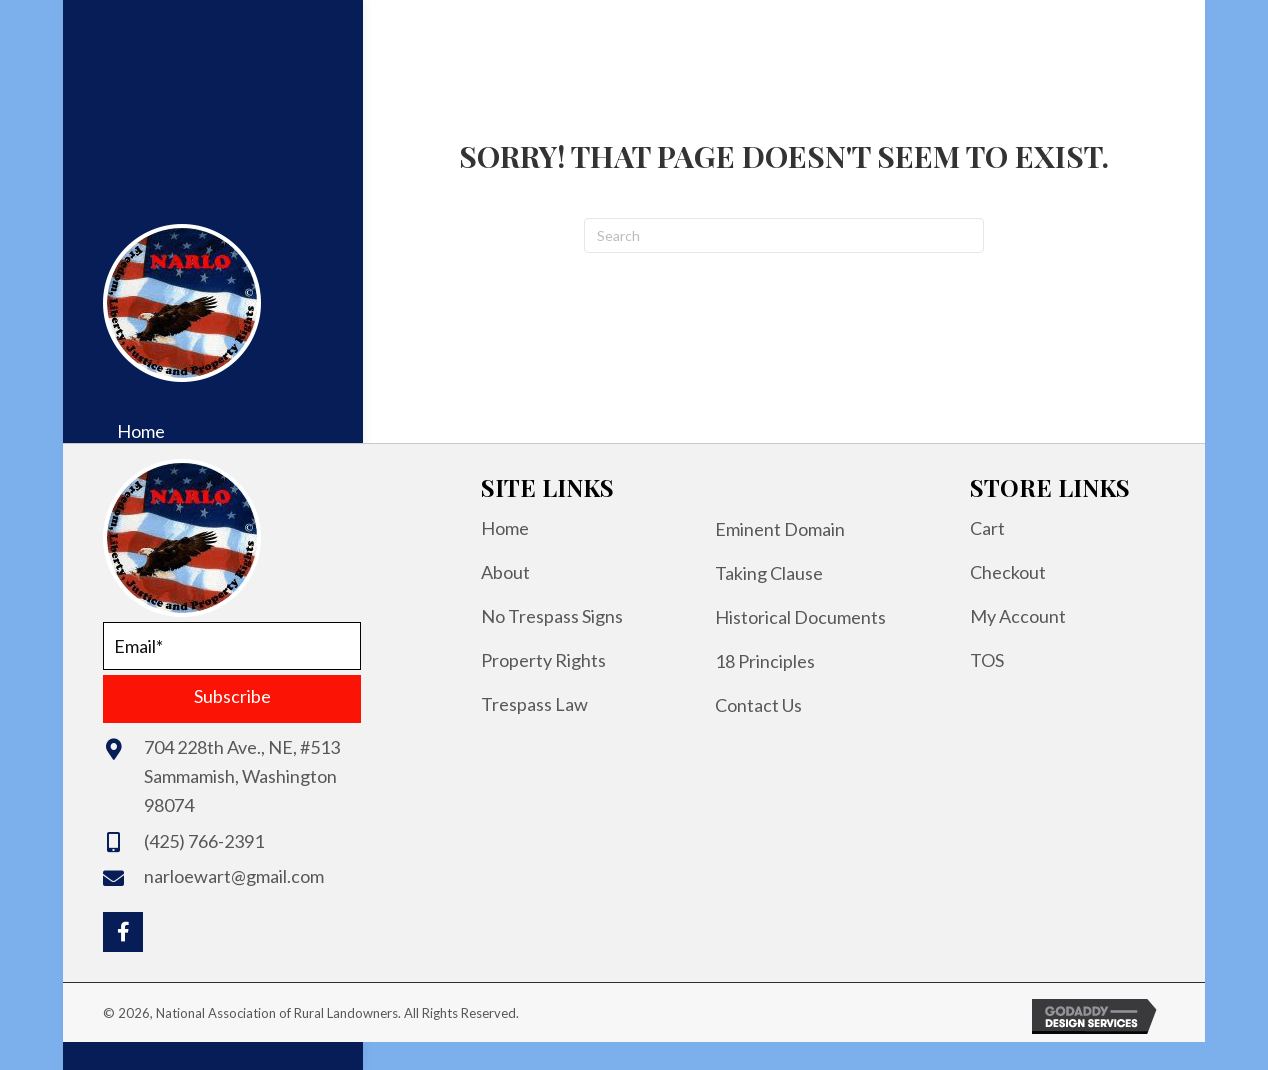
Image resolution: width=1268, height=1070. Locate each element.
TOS (987, 660)
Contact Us (758, 705)
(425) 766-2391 (204, 841)
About (505, 572)
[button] (232, 699)
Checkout (1008, 572)
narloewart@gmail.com (234, 876)
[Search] (784, 235)
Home (505, 528)
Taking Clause (769, 573)
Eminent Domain (780, 529)
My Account (1018, 616)
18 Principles (765, 661)
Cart (987, 528)
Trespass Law (534, 704)
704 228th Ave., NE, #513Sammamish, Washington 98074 (242, 776)
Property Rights (543, 660)
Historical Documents (800, 617)
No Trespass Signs (552, 616)
